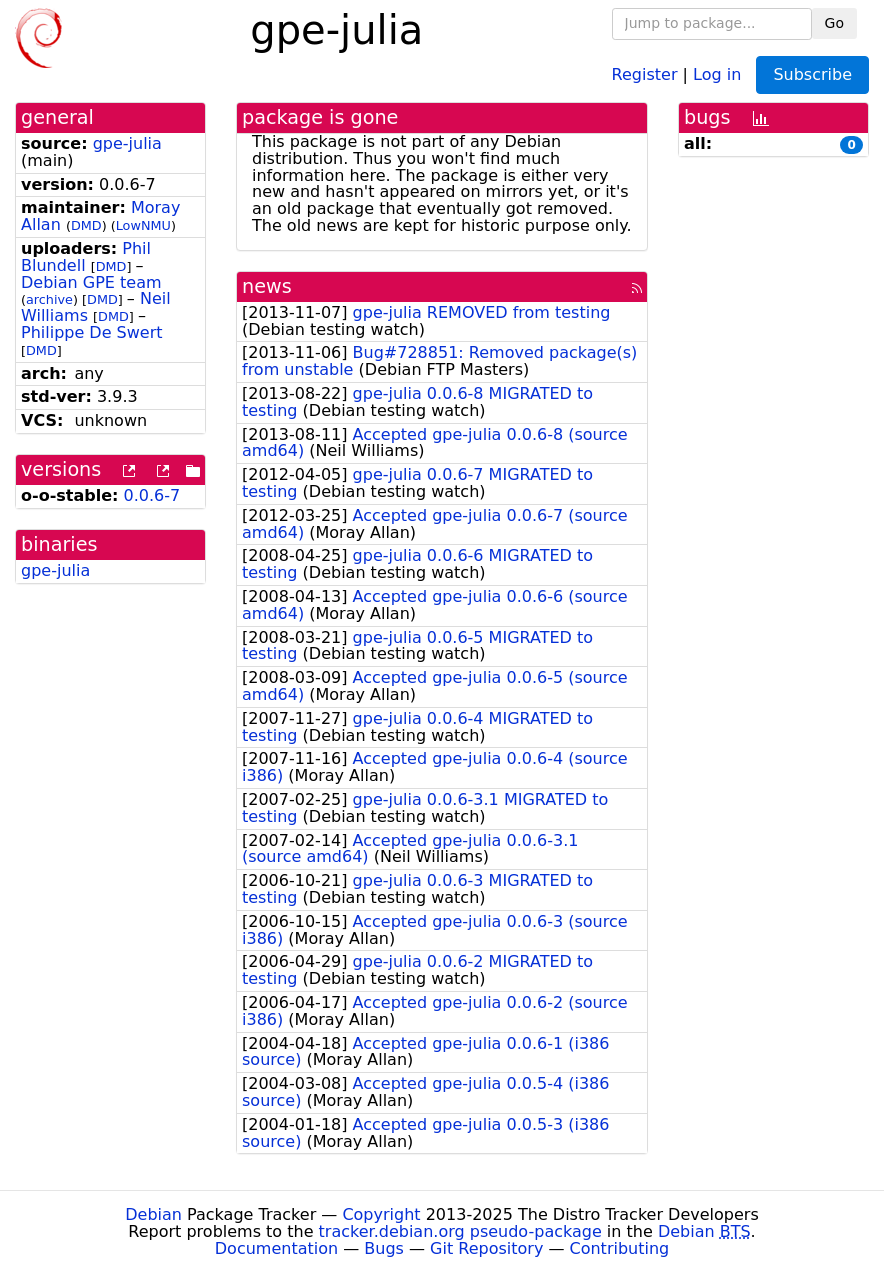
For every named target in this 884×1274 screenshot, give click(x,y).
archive (49, 299)
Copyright (381, 1214)
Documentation (276, 1248)
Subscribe (812, 74)
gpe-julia (127, 143)
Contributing (620, 1248)
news (267, 286)
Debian (153, 1214)
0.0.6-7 (152, 495)
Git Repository (486, 1248)
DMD (86, 225)
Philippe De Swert (92, 332)
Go (834, 23)
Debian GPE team (91, 282)
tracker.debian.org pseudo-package (460, 1231)
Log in (717, 73)
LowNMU (143, 225)
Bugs (384, 1248)
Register (645, 73)
